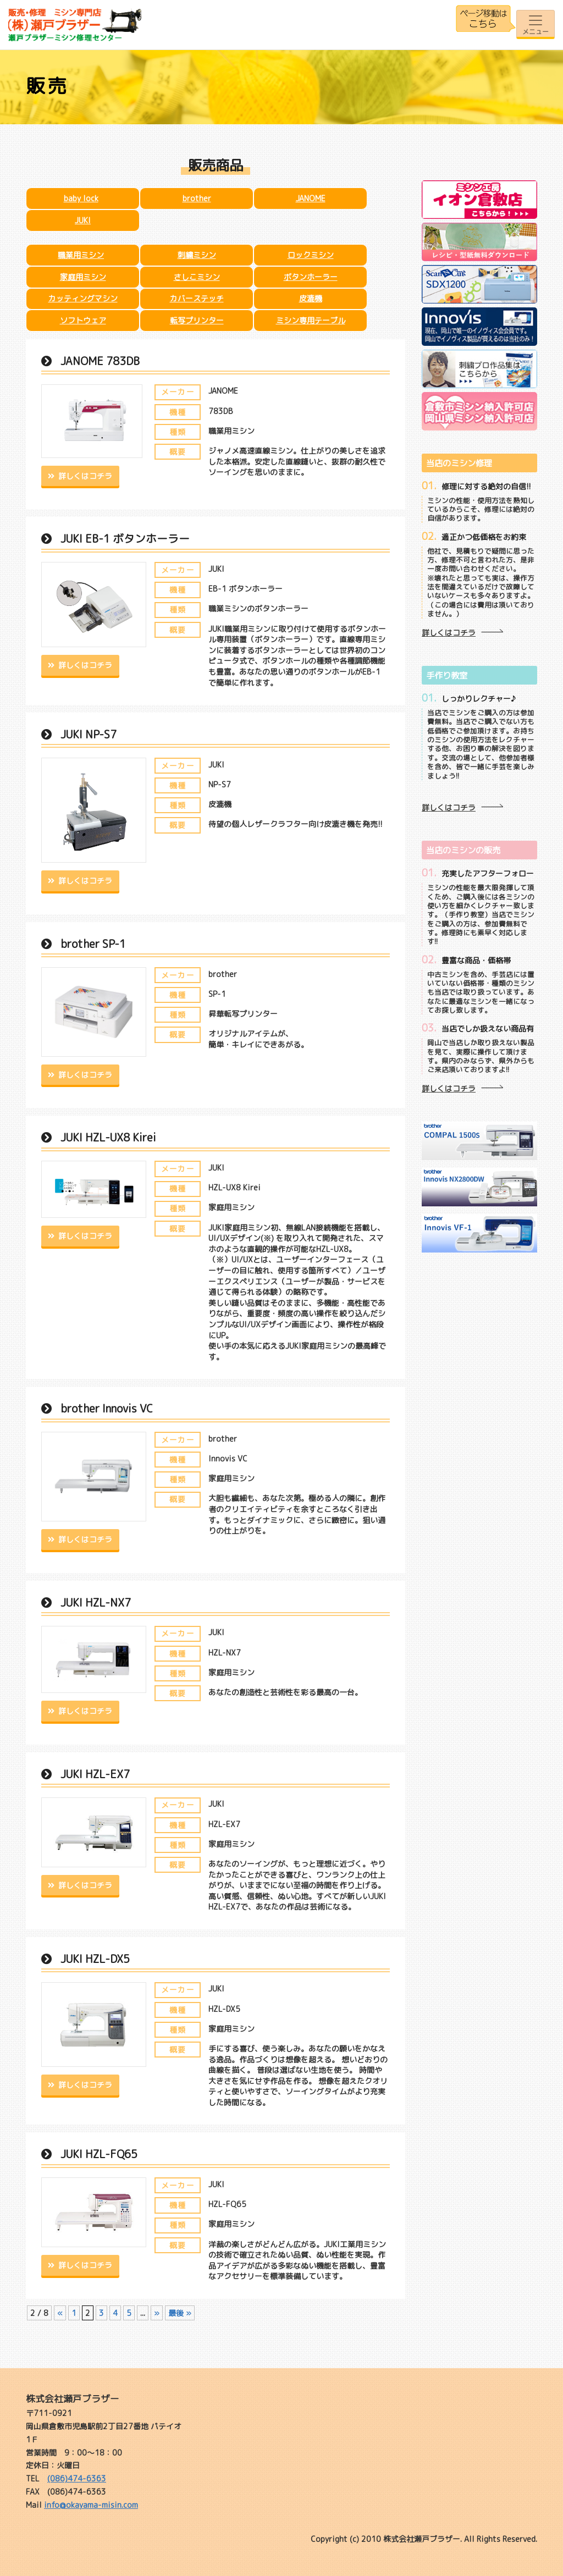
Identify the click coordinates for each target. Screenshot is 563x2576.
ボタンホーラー (311, 277)
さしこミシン (197, 277)
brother (197, 198)
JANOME (310, 198)
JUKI (83, 220)
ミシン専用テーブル (310, 320)
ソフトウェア (83, 320)
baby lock (81, 198)
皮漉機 (310, 298)
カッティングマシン (83, 298)
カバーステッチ (197, 298)
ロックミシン (311, 255)
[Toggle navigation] (535, 24)
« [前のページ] (60, 2313)
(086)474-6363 (76, 2478)
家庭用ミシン (83, 277)
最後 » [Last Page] (179, 2313)
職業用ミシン (81, 255)
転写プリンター (197, 320)
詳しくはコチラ (85, 476)
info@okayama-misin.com (91, 2505)
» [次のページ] (156, 2313)
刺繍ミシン (197, 255)
